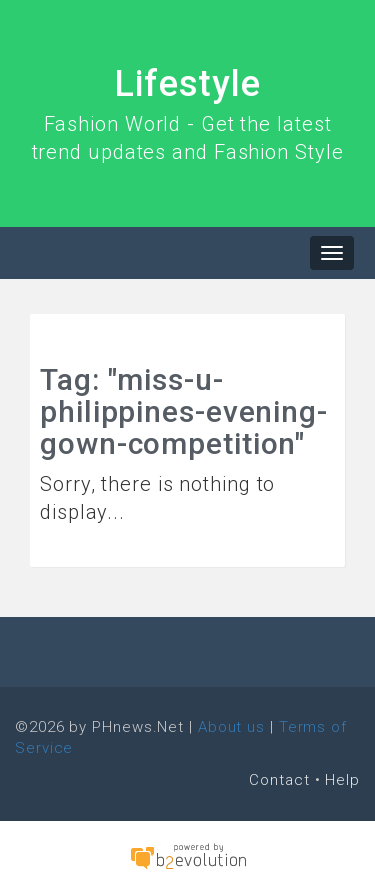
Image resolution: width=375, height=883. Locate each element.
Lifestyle (187, 84)
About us (231, 727)
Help (342, 780)
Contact (279, 780)
